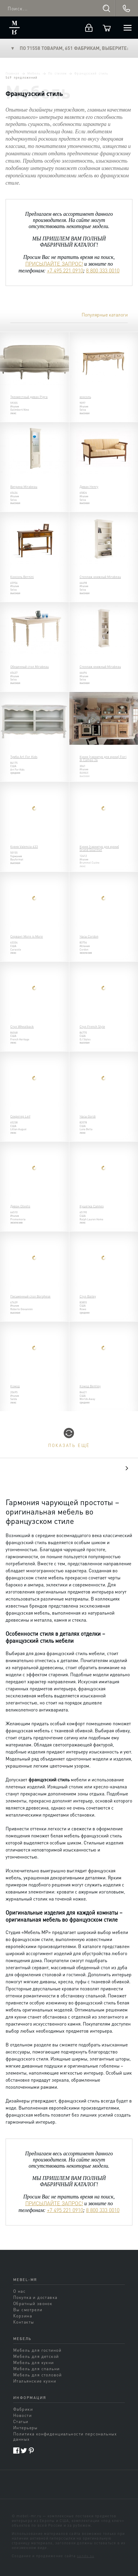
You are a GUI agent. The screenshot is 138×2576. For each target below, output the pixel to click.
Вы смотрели (28, 2309)
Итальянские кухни (34, 2380)
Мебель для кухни (33, 2362)
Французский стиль (91, 73)
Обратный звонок (32, 2303)
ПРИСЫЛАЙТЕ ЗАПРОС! (54, 263)
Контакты (23, 2321)
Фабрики (23, 2409)
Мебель (33, 73)
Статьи (20, 2421)
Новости (22, 2415)
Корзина (22, 2315)
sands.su (85, 2555)
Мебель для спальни (36, 2368)
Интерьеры (25, 2427)
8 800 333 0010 (103, 270)
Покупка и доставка (35, 2297)
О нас (19, 2291)
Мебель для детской (36, 2356)
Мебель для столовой (37, 2374)
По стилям (57, 73)
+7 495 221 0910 (65, 270)
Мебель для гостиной (37, 2350)
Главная (12, 73)
